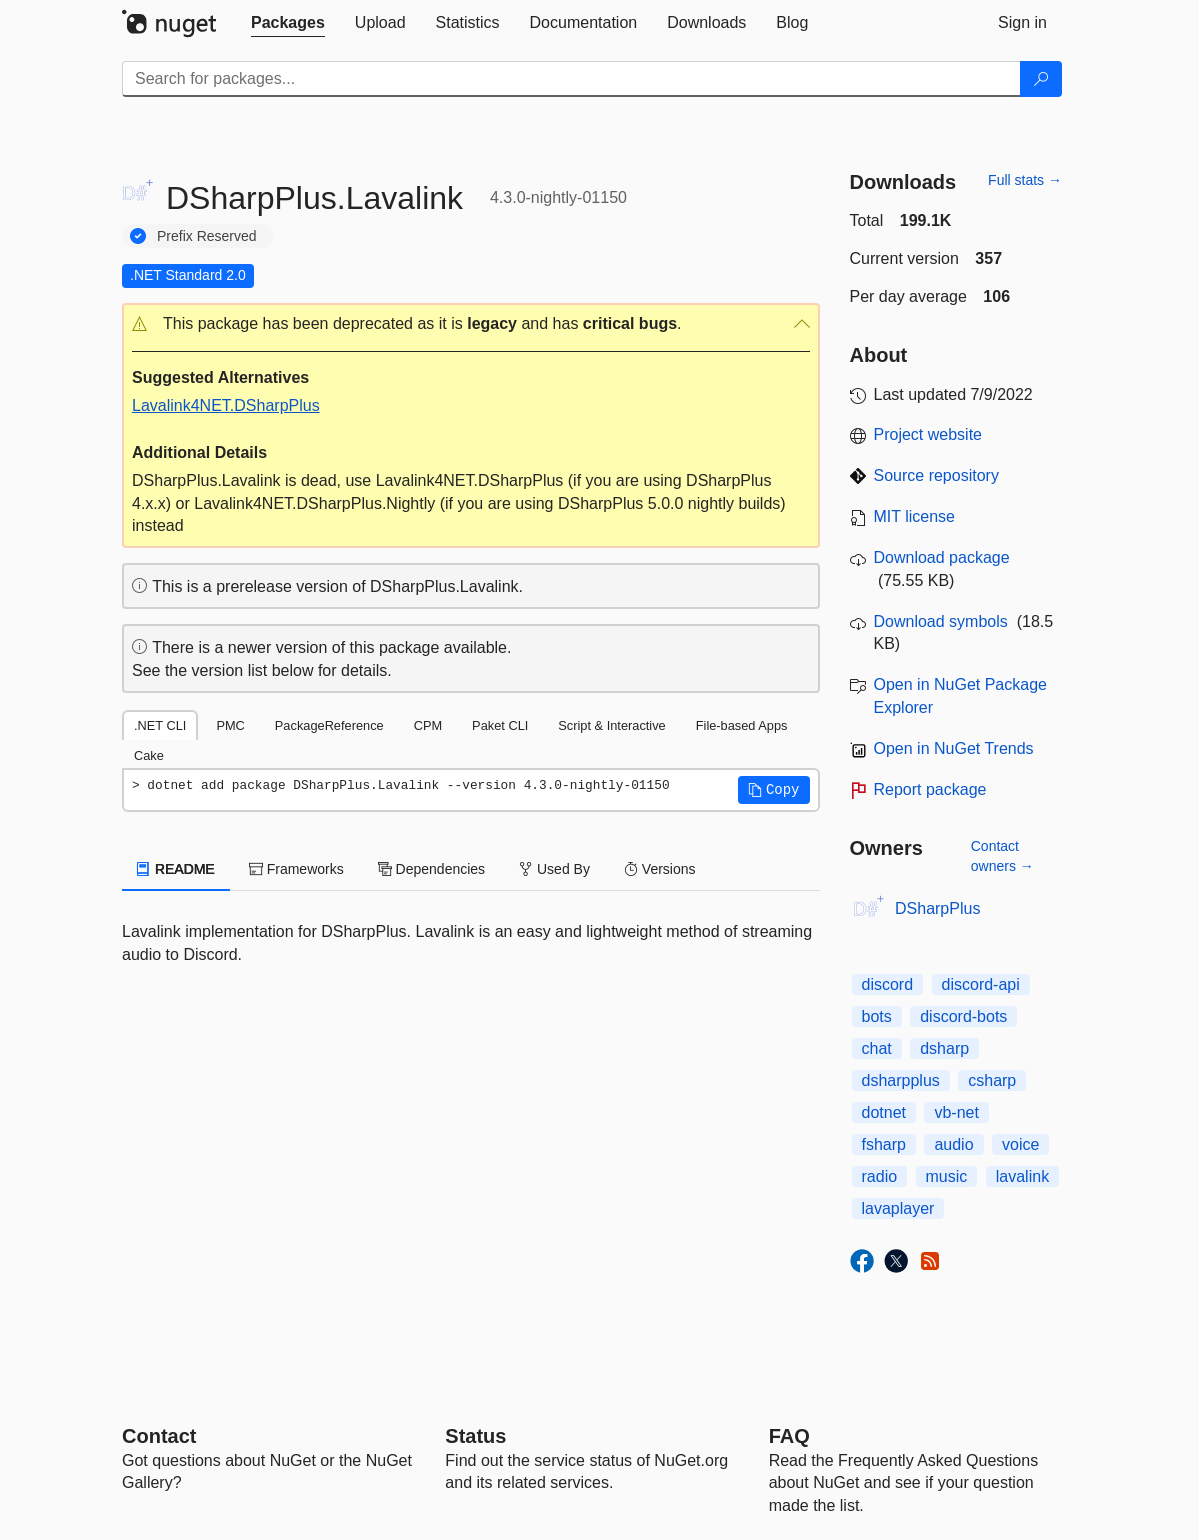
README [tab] (176, 869)
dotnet (884, 1112)
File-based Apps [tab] (742, 725)
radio (880, 1176)
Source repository (936, 475)
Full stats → (1025, 180)
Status (475, 1436)
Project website (928, 434)
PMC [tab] (230, 725)
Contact (159, 1436)
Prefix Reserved (207, 236)
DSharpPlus (937, 908)
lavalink (1022, 1176)
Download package (942, 557)
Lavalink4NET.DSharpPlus (226, 405)
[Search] (1041, 79)
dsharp (944, 1048)
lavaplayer (898, 1208)
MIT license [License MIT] (915, 516)
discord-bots (963, 1016)
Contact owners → (1002, 856)
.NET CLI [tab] (160, 725)
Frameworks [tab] (296, 869)
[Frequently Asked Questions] (789, 1436)
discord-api (981, 984)
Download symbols (941, 621)
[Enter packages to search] (571, 79)
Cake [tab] (149, 755)
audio (953, 1144)
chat (877, 1048)
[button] (471, 324)
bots (877, 1016)
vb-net (956, 1112)
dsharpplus (901, 1080)
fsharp (884, 1144)
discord (888, 984)
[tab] (288, 23)
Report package (930, 789)
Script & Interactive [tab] (611, 725)
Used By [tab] (554, 869)
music (947, 1176)
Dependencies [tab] (431, 869)
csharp (992, 1080)
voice (1020, 1144)
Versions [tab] (660, 869)
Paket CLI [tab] (500, 725)
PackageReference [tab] (329, 725)
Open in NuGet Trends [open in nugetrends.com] (954, 748)
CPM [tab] (428, 725)
